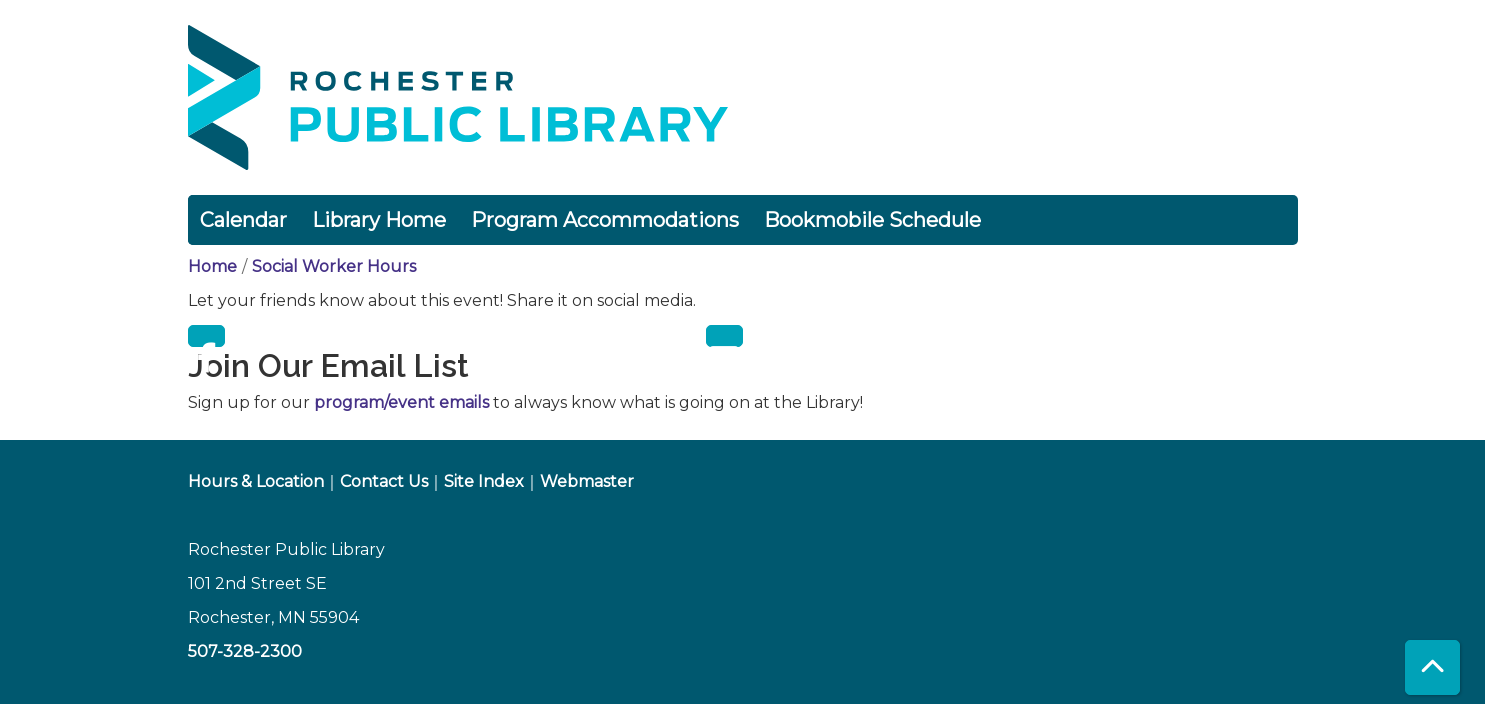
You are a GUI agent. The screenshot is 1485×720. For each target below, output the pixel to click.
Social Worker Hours (334, 266)
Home (212, 266)
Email (724, 336)
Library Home (379, 220)
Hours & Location (256, 481)
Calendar (243, 220)
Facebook (206, 336)
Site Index (484, 481)
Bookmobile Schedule (872, 220)
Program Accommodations (605, 220)
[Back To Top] (1432, 667)
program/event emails (401, 402)
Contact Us (384, 481)
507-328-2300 (245, 651)
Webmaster (587, 481)
